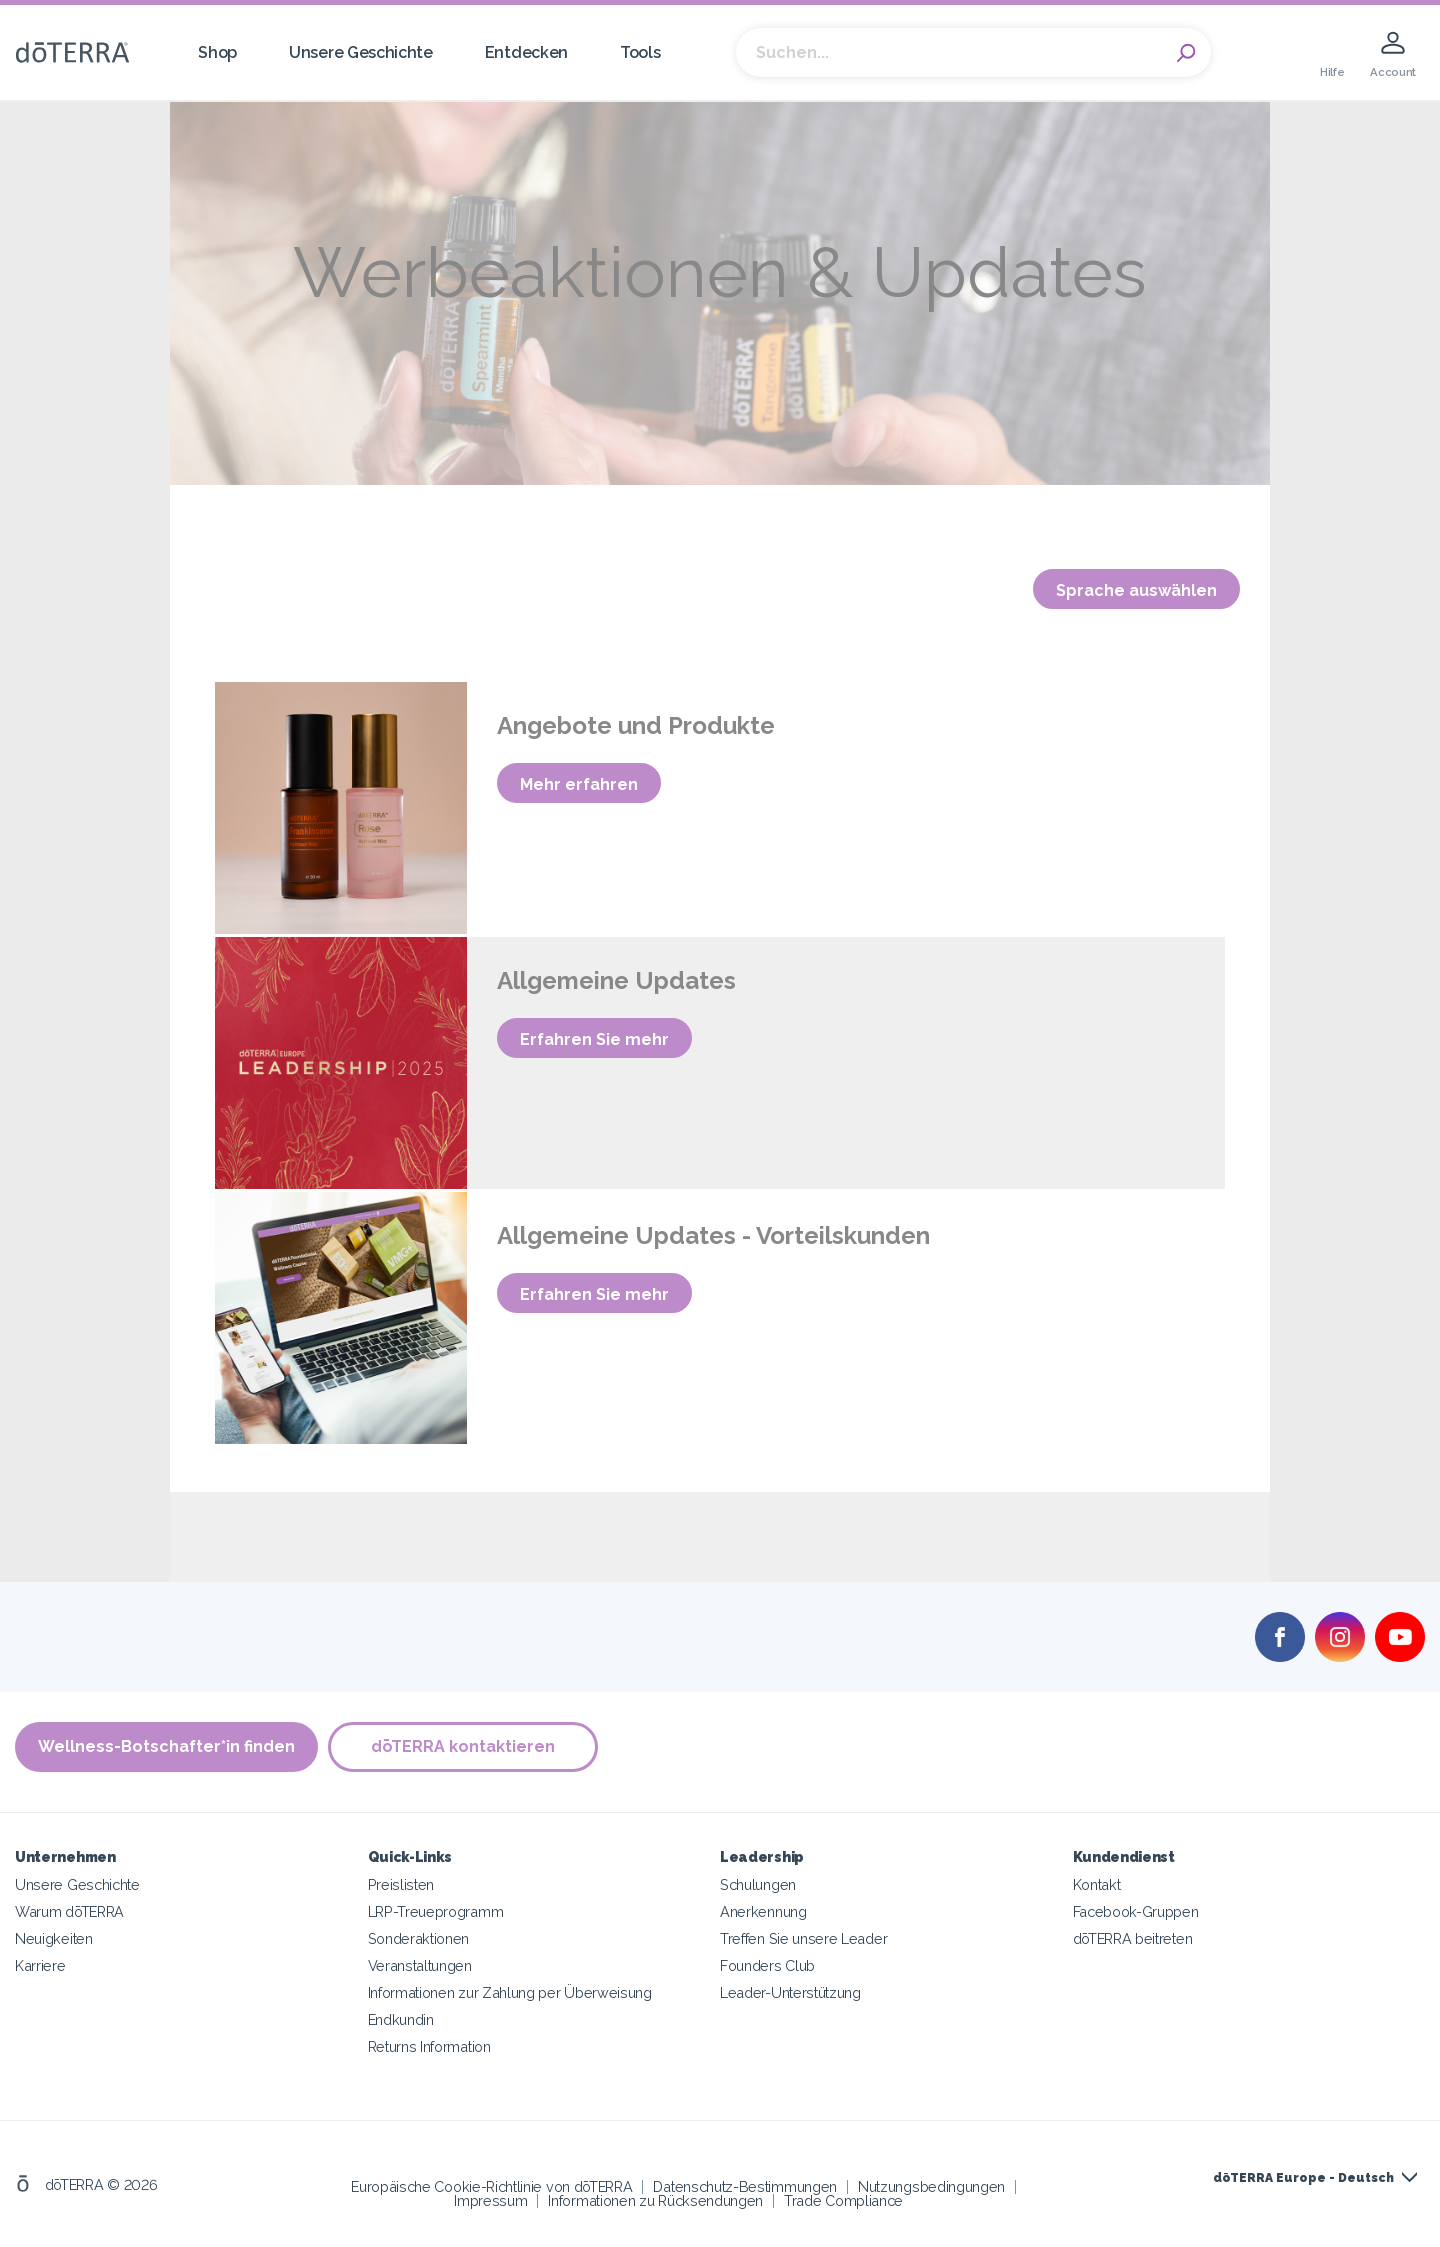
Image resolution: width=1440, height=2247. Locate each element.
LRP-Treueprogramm (436, 1911)
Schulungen (758, 1884)
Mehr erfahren (579, 784)
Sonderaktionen (419, 1938)
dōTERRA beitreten (1133, 1938)
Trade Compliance (843, 2200)
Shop (217, 52)
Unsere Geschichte (361, 52)
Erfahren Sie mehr (594, 1039)
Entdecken (526, 52)
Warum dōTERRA (69, 1911)
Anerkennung (763, 1911)
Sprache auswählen (1136, 590)
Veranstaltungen (420, 1965)
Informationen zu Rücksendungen (655, 2200)
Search (1186, 53)
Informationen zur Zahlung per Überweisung (510, 1992)
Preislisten (401, 1884)
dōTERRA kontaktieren (463, 1746)
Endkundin (401, 2019)
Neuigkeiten (54, 1938)
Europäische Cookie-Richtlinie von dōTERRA (491, 2186)
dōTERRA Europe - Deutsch (1303, 2178)
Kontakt (1097, 1884)
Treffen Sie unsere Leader (803, 1938)
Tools (640, 52)
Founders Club (767, 1965)
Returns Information (429, 2046)
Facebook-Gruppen (1136, 1911)
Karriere (40, 1965)
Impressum (490, 2200)
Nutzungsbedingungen (931, 2186)
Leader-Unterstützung (790, 1992)
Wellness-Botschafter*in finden (166, 1746)
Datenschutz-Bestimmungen (745, 2186)
